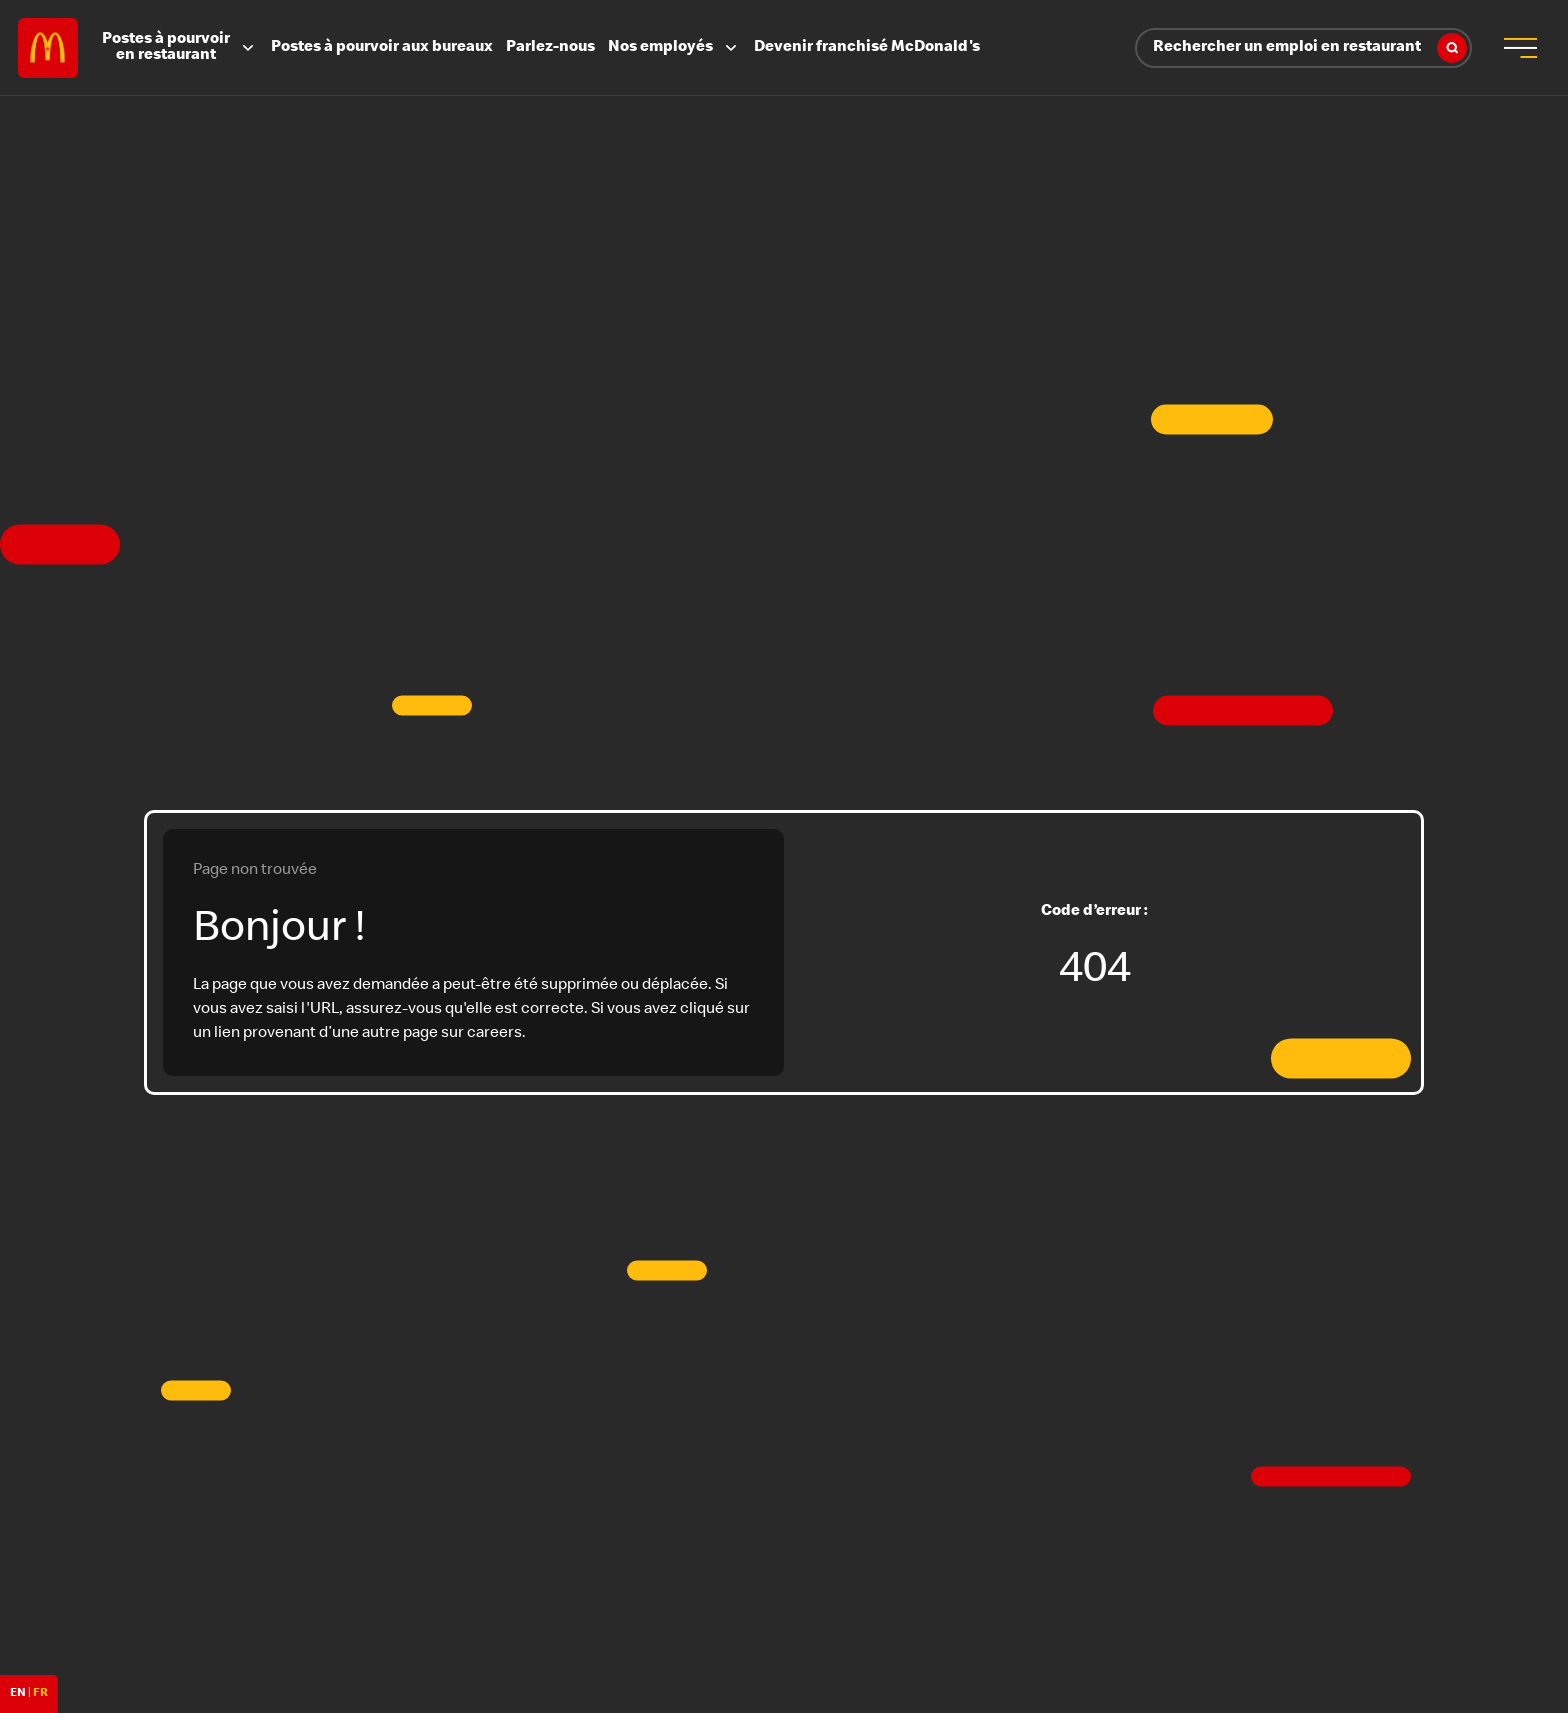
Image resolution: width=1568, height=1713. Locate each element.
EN (18, 1694)
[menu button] (1520, 48)
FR (40, 1694)
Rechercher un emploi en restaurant (1310, 48)
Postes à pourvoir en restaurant (180, 48)
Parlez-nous (550, 48)
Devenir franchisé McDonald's (867, 48)
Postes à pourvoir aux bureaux (382, 48)
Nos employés (674, 48)
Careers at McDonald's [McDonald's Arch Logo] (48, 48)
